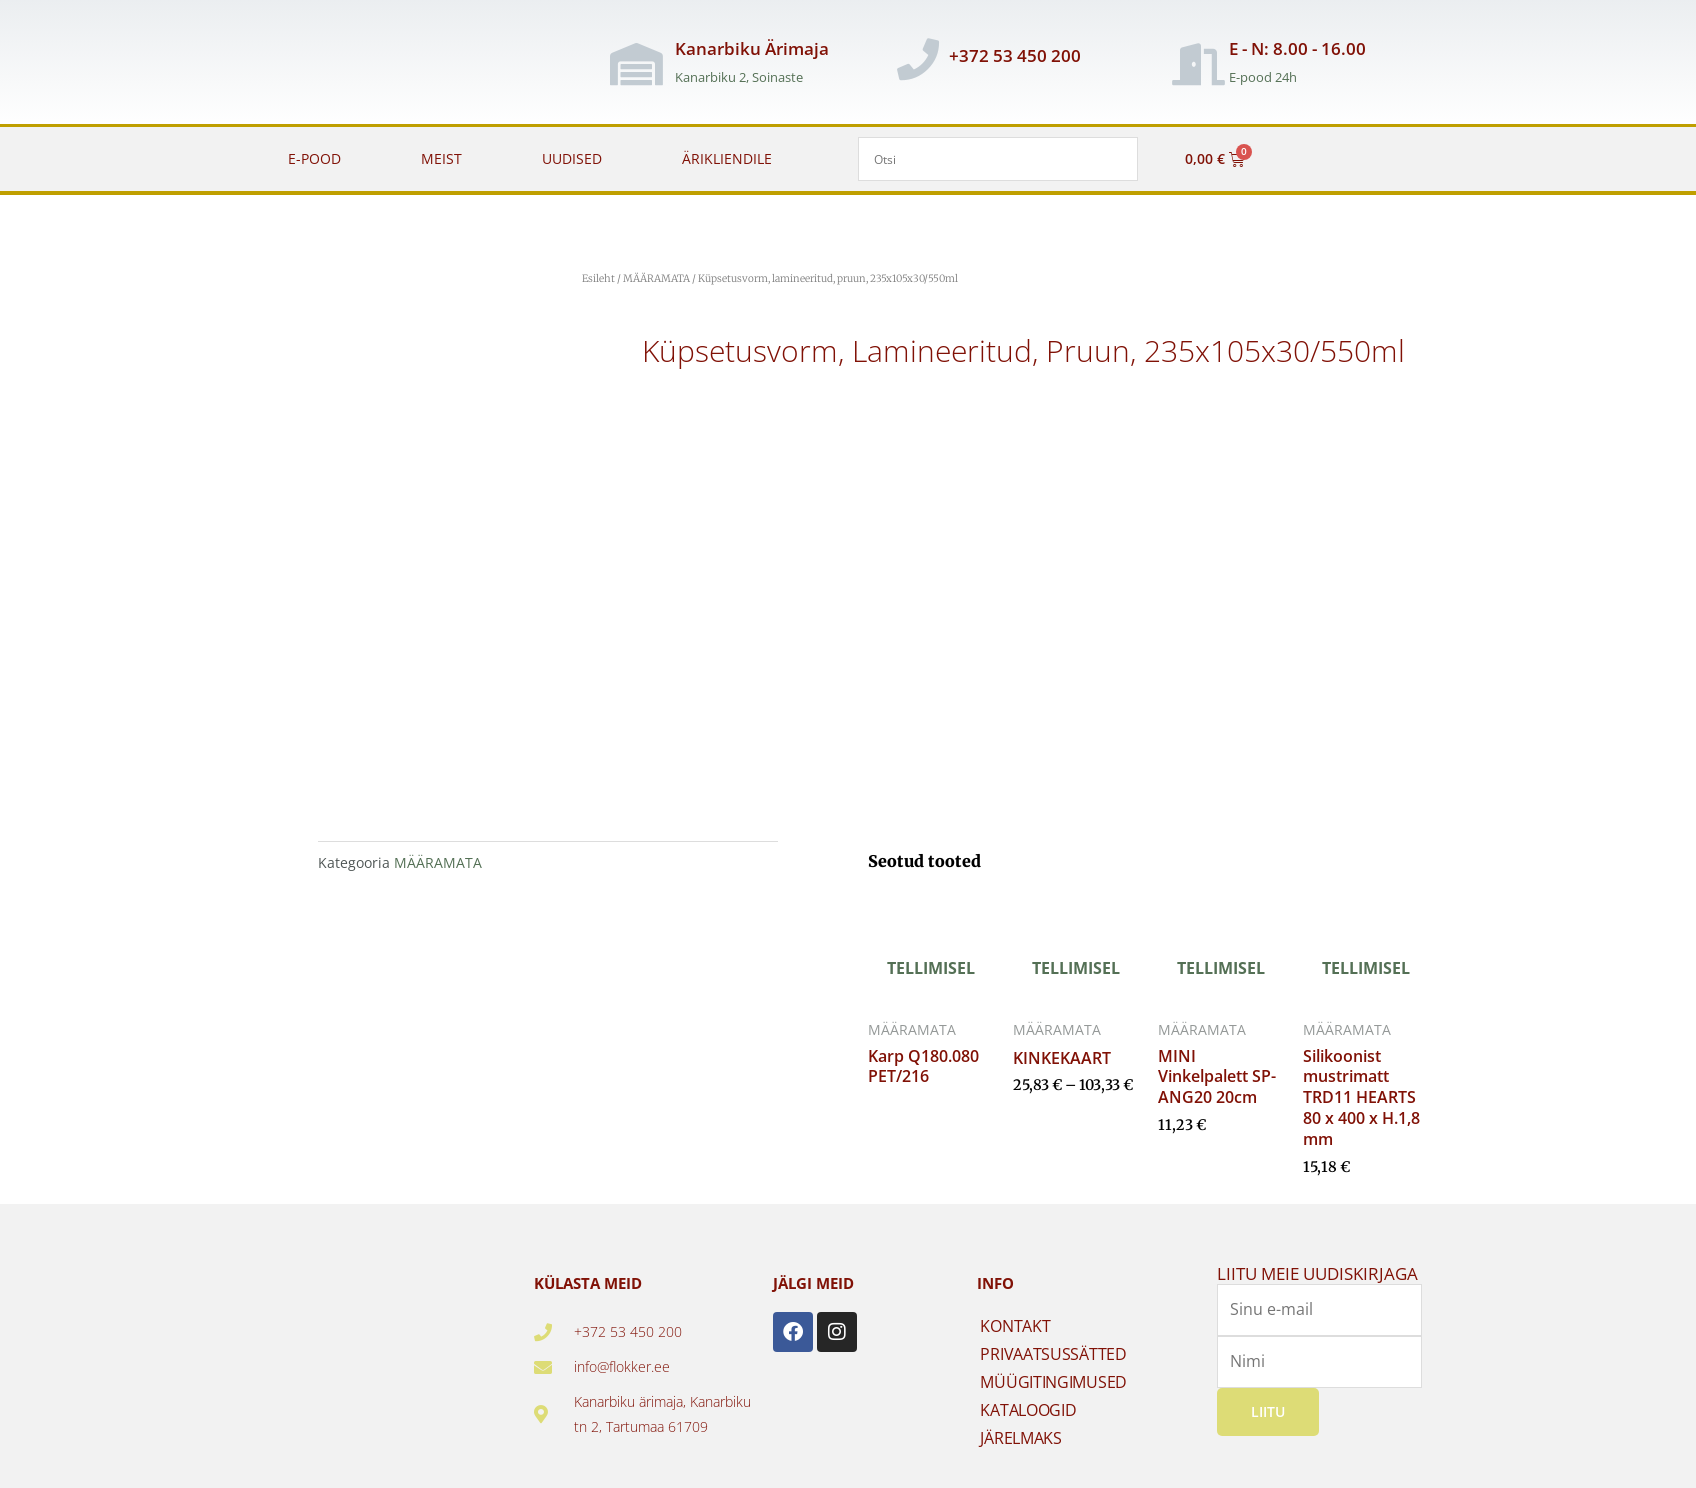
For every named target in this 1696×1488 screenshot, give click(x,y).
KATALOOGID (1028, 1410)
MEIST (441, 158)
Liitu (1268, 1411)
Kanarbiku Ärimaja (752, 48)
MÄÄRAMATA (656, 278)
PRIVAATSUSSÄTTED (1053, 1354)
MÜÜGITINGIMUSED (1053, 1382)
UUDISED (572, 158)
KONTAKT (1015, 1326)
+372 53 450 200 (1015, 55)
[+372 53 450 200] (918, 59)
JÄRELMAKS (1020, 1438)
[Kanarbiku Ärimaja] (637, 64)
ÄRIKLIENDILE (727, 158)
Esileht (598, 278)
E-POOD (314, 158)
